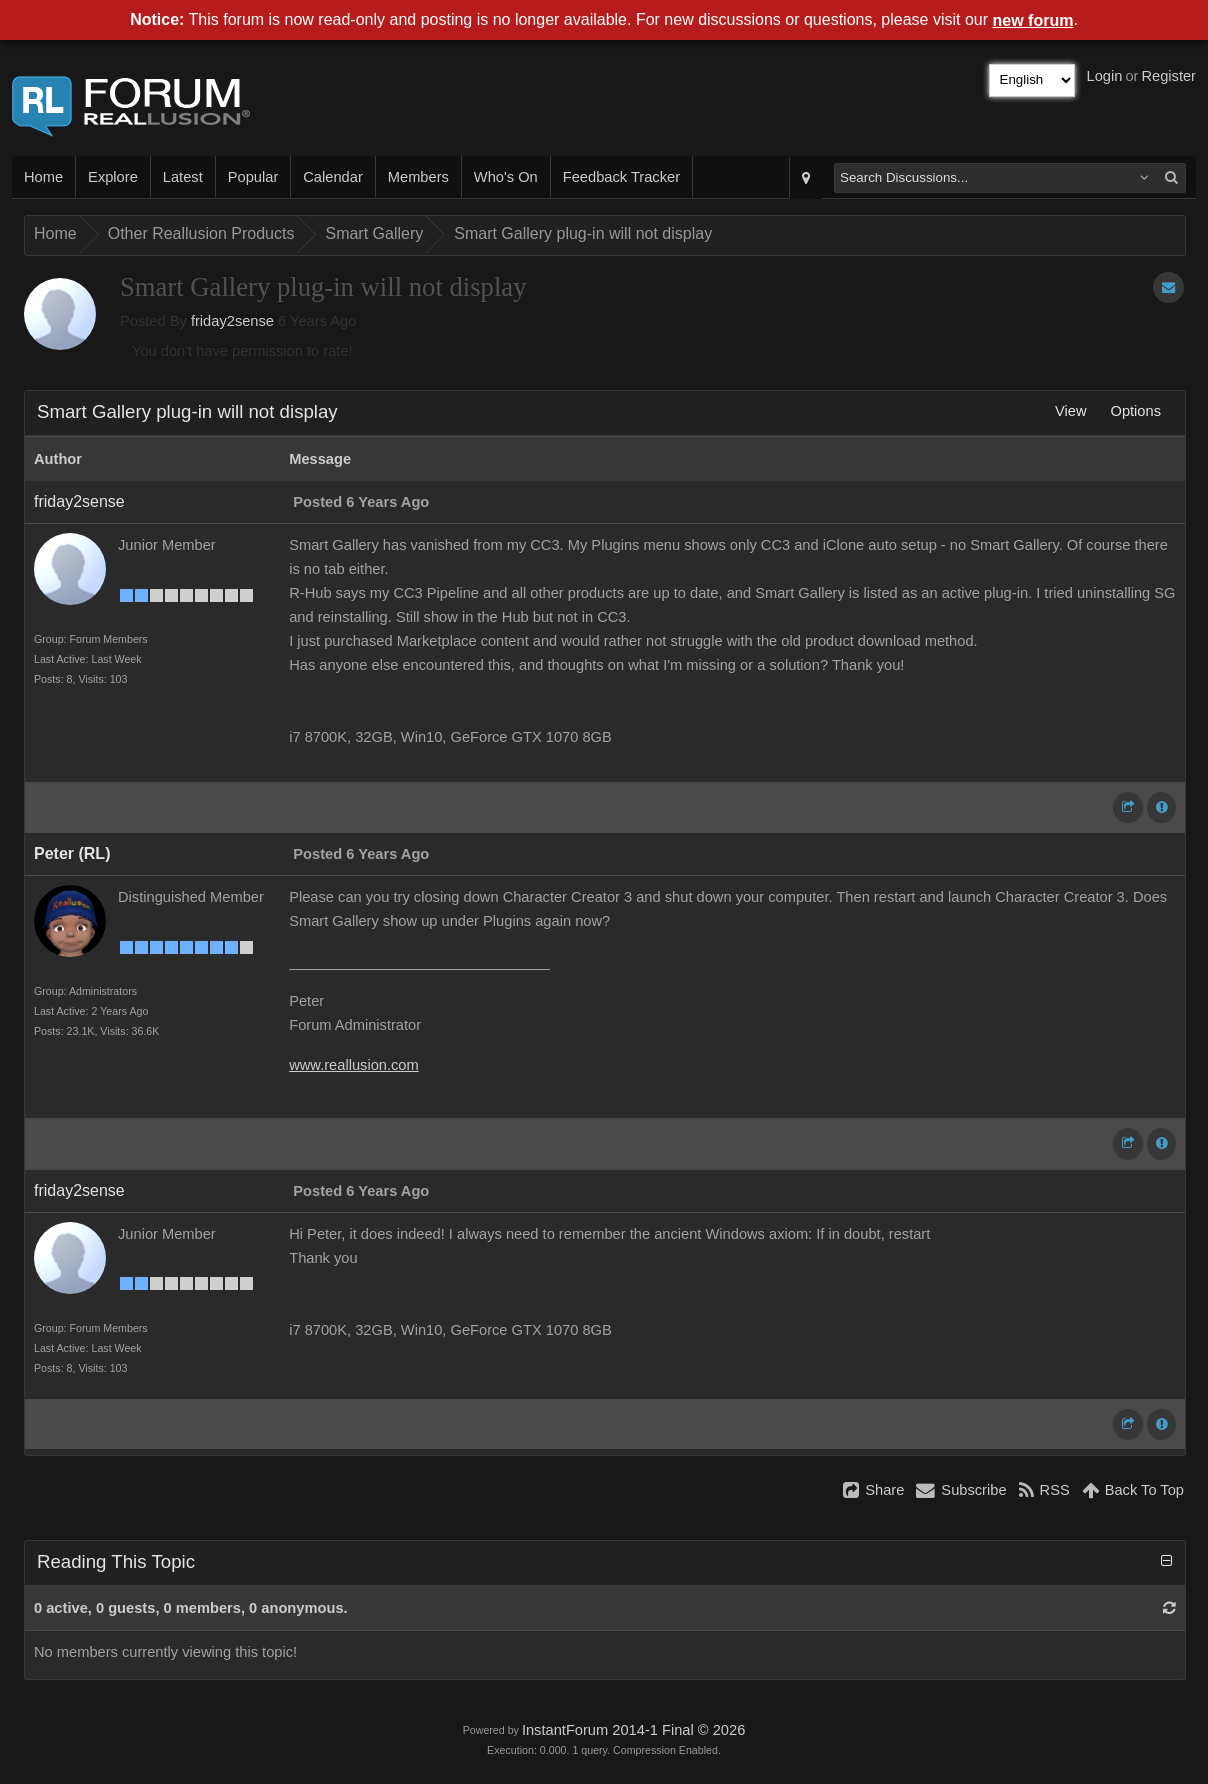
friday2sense (232, 321)
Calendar (332, 177)
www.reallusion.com (354, 1065)
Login (1105, 76)
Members (418, 177)
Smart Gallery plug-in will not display (583, 233)
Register (1168, 76)
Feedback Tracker (621, 177)
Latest (183, 177)
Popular (253, 177)
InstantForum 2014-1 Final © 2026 (633, 1730)
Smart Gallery (374, 233)
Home (43, 177)
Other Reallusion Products (201, 233)
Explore (113, 177)
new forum (1033, 20)
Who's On (506, 177)
